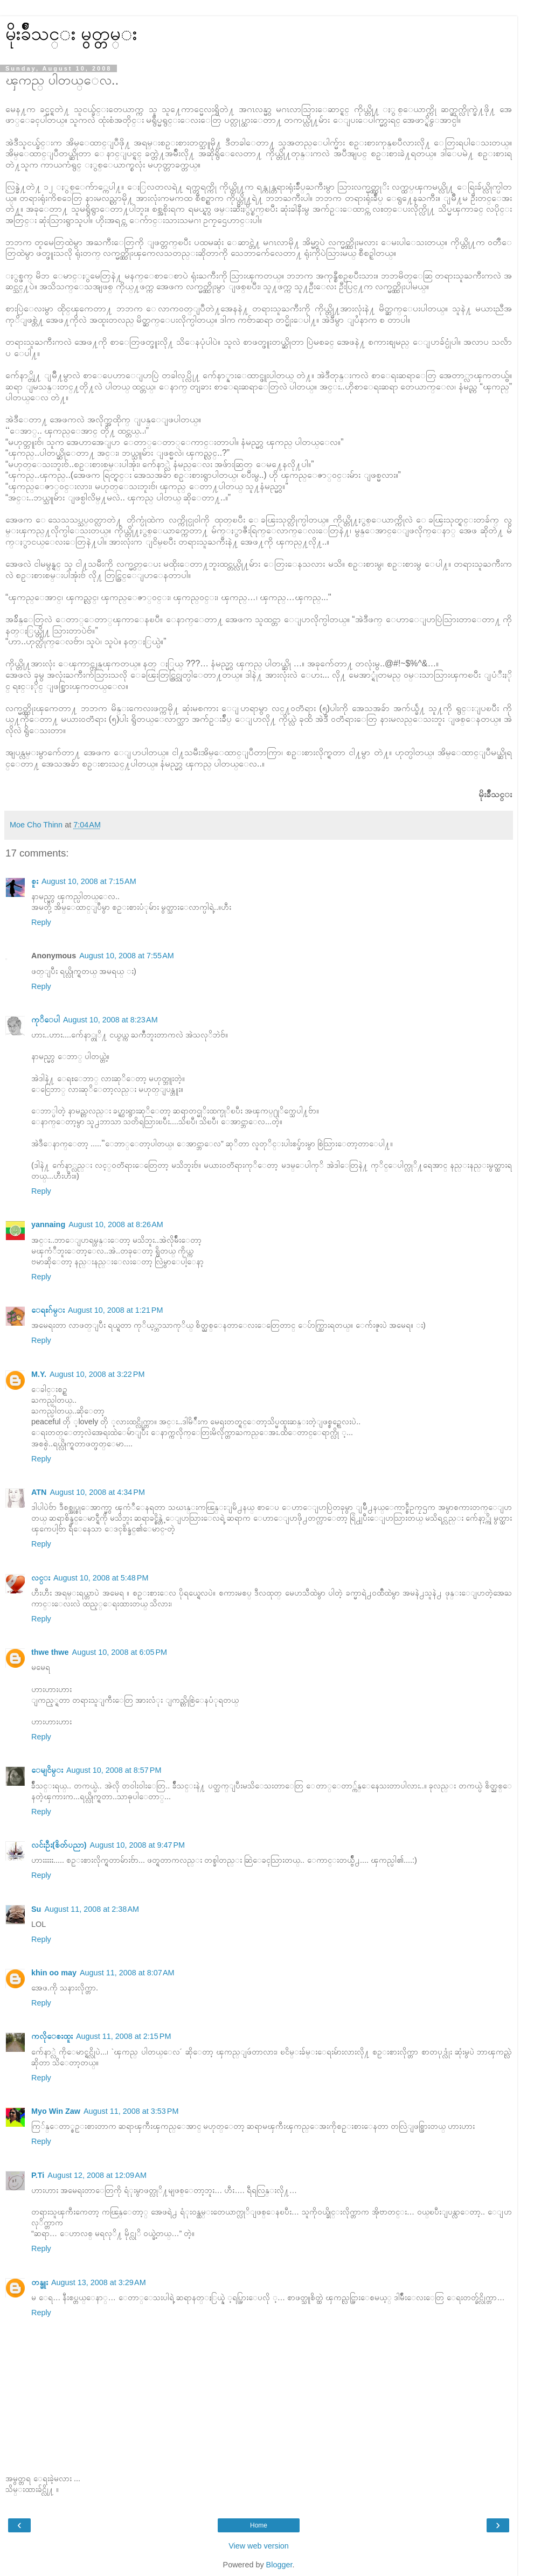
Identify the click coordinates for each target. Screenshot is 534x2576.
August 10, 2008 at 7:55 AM (126, 955)
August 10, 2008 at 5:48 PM (100, 1578)
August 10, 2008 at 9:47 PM (137, 1845)
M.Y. (38, 1374)
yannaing (48, 1224)
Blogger (279, 2564)
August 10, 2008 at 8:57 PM (113, 1770)
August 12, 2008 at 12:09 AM (97, 2175)
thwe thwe (50, 1652)
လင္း (40, 1578)
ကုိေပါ (45, 1019)
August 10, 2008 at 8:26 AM (115, 1224)
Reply (41, 922)
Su (36, 1909)
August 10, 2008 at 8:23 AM (110, 1019)
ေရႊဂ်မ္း (48, 1310)
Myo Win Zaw (55, 2111)
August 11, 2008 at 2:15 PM (123, 2036)
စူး (34, 881)
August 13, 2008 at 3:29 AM (98, 2282)
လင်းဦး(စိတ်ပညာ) (59, 1845)
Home (258, 2525)
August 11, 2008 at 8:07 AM (127, 1972)
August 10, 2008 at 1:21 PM (115, 1310)
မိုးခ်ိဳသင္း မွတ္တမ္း (71, 33)
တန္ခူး (39, 2282)
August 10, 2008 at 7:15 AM (88, 881)
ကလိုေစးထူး (52, 2036)
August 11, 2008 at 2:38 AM (91, 1909)
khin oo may (54, 1972)
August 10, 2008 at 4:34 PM (97, 1492)
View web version (258, 2546)
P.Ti (37, 2175)
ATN (39, 1492)
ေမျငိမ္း (47, 1770)
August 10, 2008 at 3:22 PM (97, 1374)
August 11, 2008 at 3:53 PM (131, 2111)
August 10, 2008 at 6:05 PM (119, 1652)
